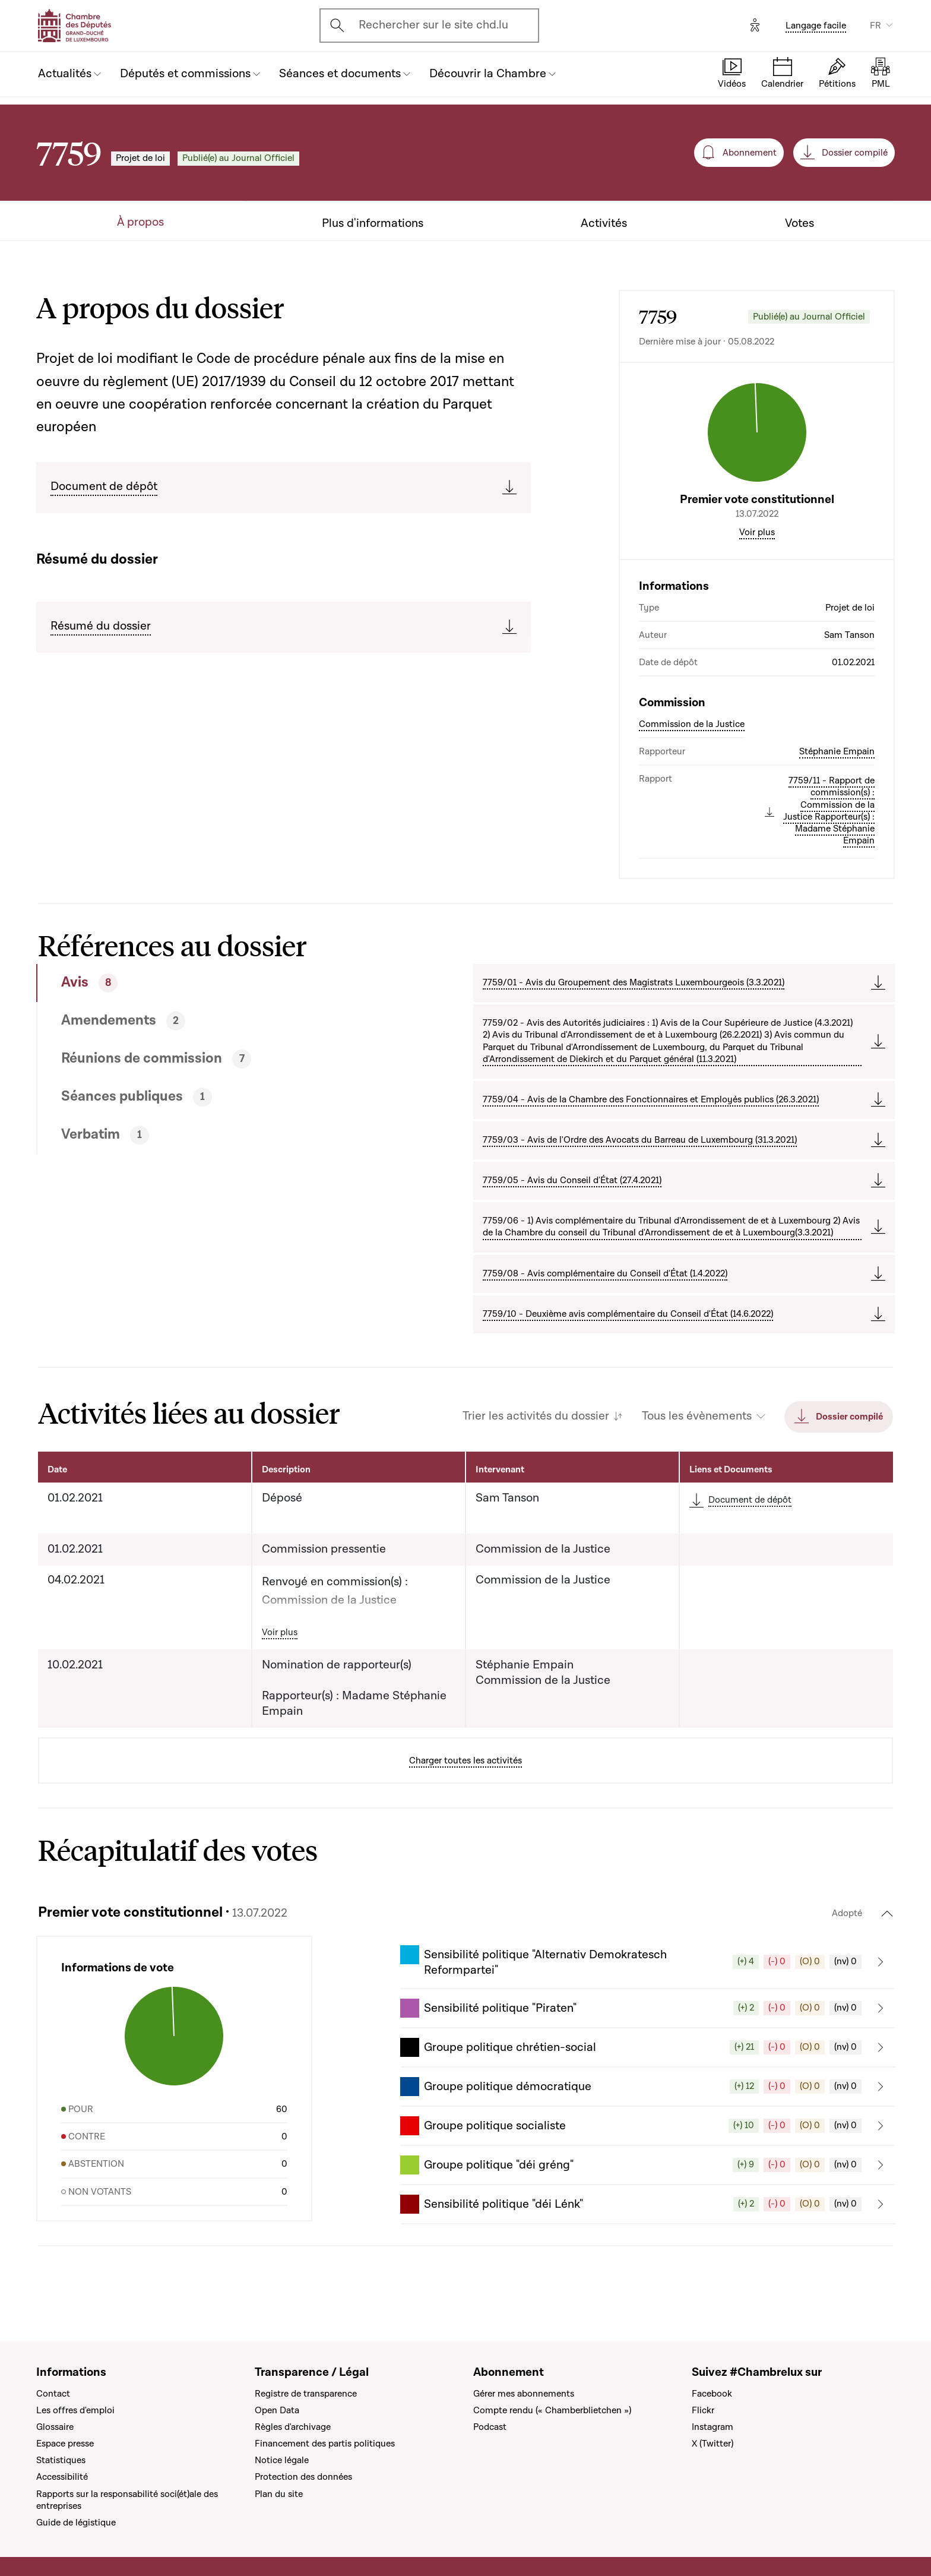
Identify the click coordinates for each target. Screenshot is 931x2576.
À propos (140, 222)
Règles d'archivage (293, 2427)
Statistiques (61, 2460)
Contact (53, 2394)
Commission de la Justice (692, 724)
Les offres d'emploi (75, 2410)
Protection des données (303, 2477)
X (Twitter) (712, 2443)
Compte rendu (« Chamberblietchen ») (552, 2410)
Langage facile (816, 25)
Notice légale (282, 2460)
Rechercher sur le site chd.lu (433, 25)
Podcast (489, 2427)
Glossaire (55, 2427)
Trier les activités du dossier (536, 1416)
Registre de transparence (306, 2394)
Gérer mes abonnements (523, 2394)
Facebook (712, 2394)
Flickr (703, 2410)
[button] (647, 1962)
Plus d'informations (372, 223)
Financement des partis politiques (325, 2443)
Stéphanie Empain (837, 751)
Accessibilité (62, 2477)
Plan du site (279, 2494)
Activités (604, 223)
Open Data (277, 2410)
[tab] (211, 983)
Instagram (712, 2427)
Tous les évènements (697, 1416)
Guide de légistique (76, 2522)
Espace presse (65, 2443)
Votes (799, 223)
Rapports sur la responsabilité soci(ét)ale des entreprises (127, 2500)
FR (875, 25)
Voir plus (757, 532)
